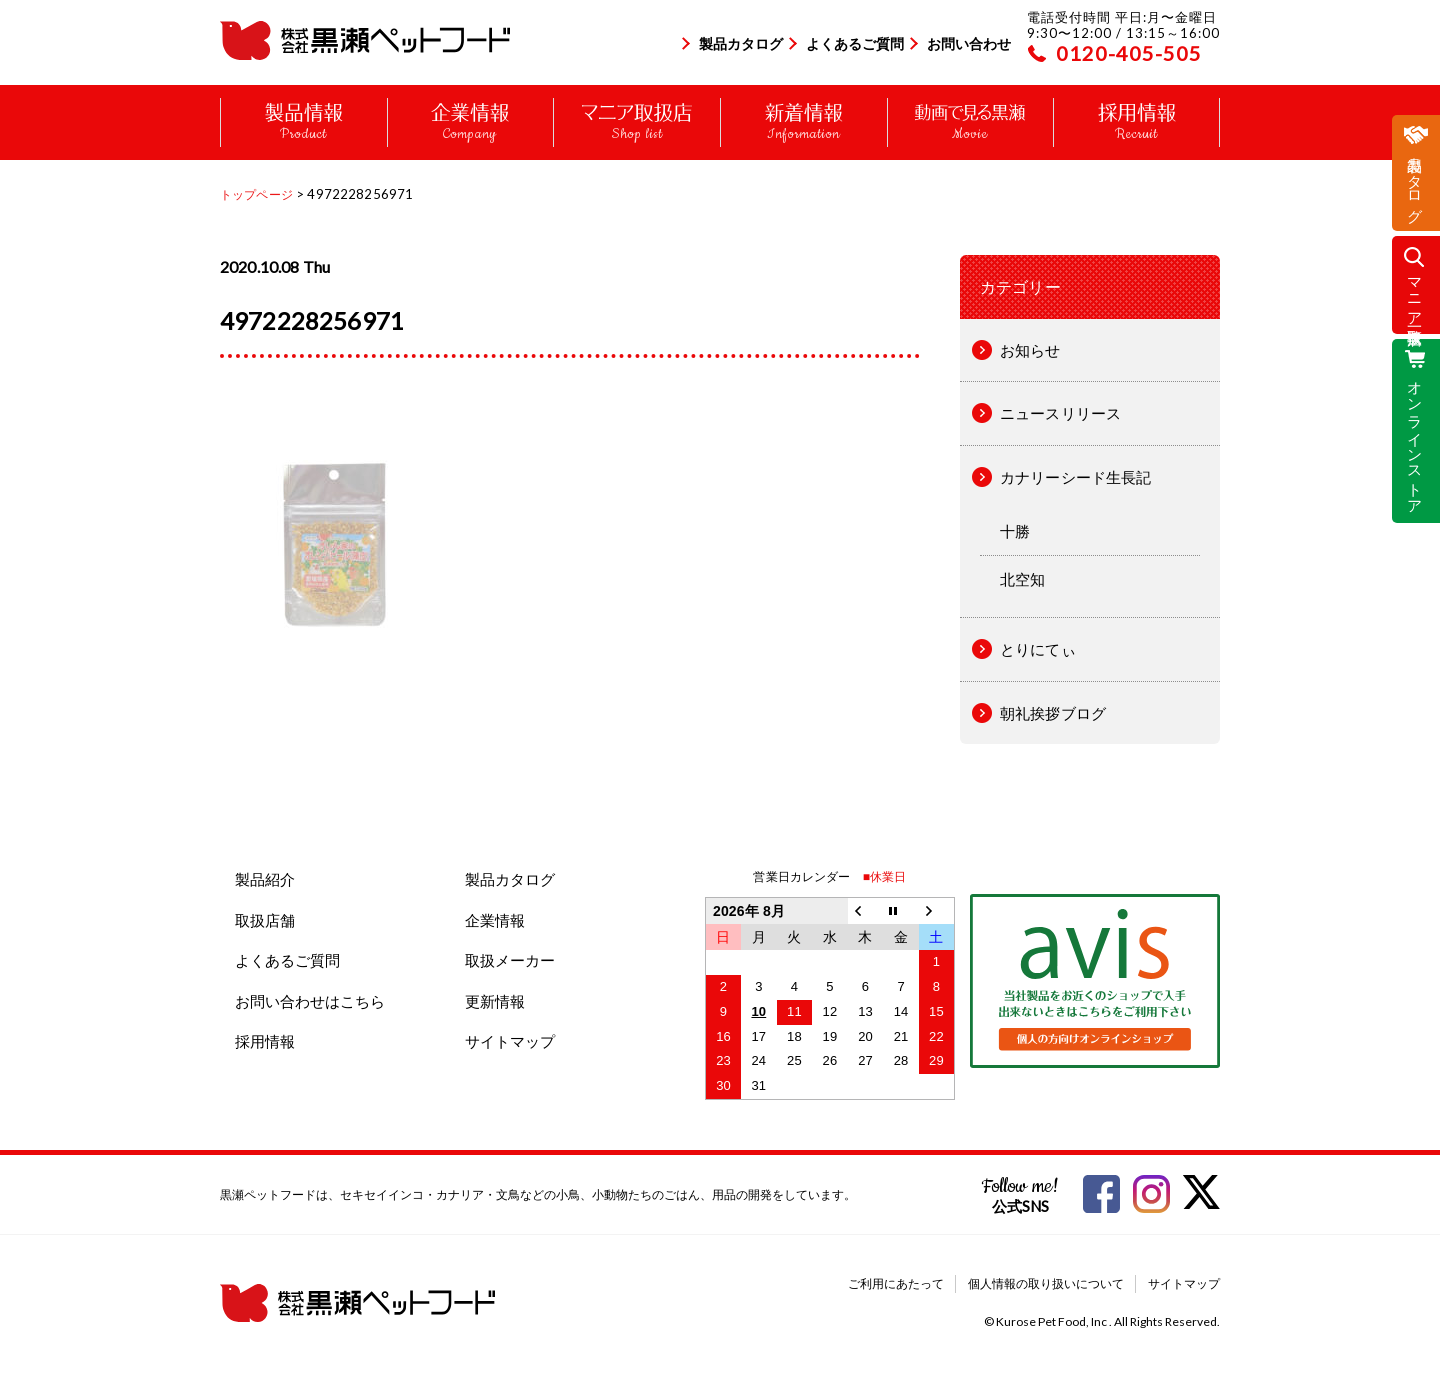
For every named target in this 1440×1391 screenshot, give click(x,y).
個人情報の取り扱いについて (1046, 1283)
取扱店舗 (265, 920)
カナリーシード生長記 (1076, 477)
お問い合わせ (969, 43)
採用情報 (265, 1041)
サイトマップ (510, 1041)
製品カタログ (741, 43)
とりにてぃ (1038, 649)
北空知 (1022, 579)
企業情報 (495, 920)
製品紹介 (265, 879)
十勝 (1015, 531)
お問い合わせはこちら (310, 1001)
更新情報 (495, 1001)
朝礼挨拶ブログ (1053, 713)
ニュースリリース (1060, 413)
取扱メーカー (510, 960)
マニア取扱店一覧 (1416, 293)
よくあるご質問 (855, 43)
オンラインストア (1416, 439)
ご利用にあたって (896, 1283)
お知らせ (1030, 350)
